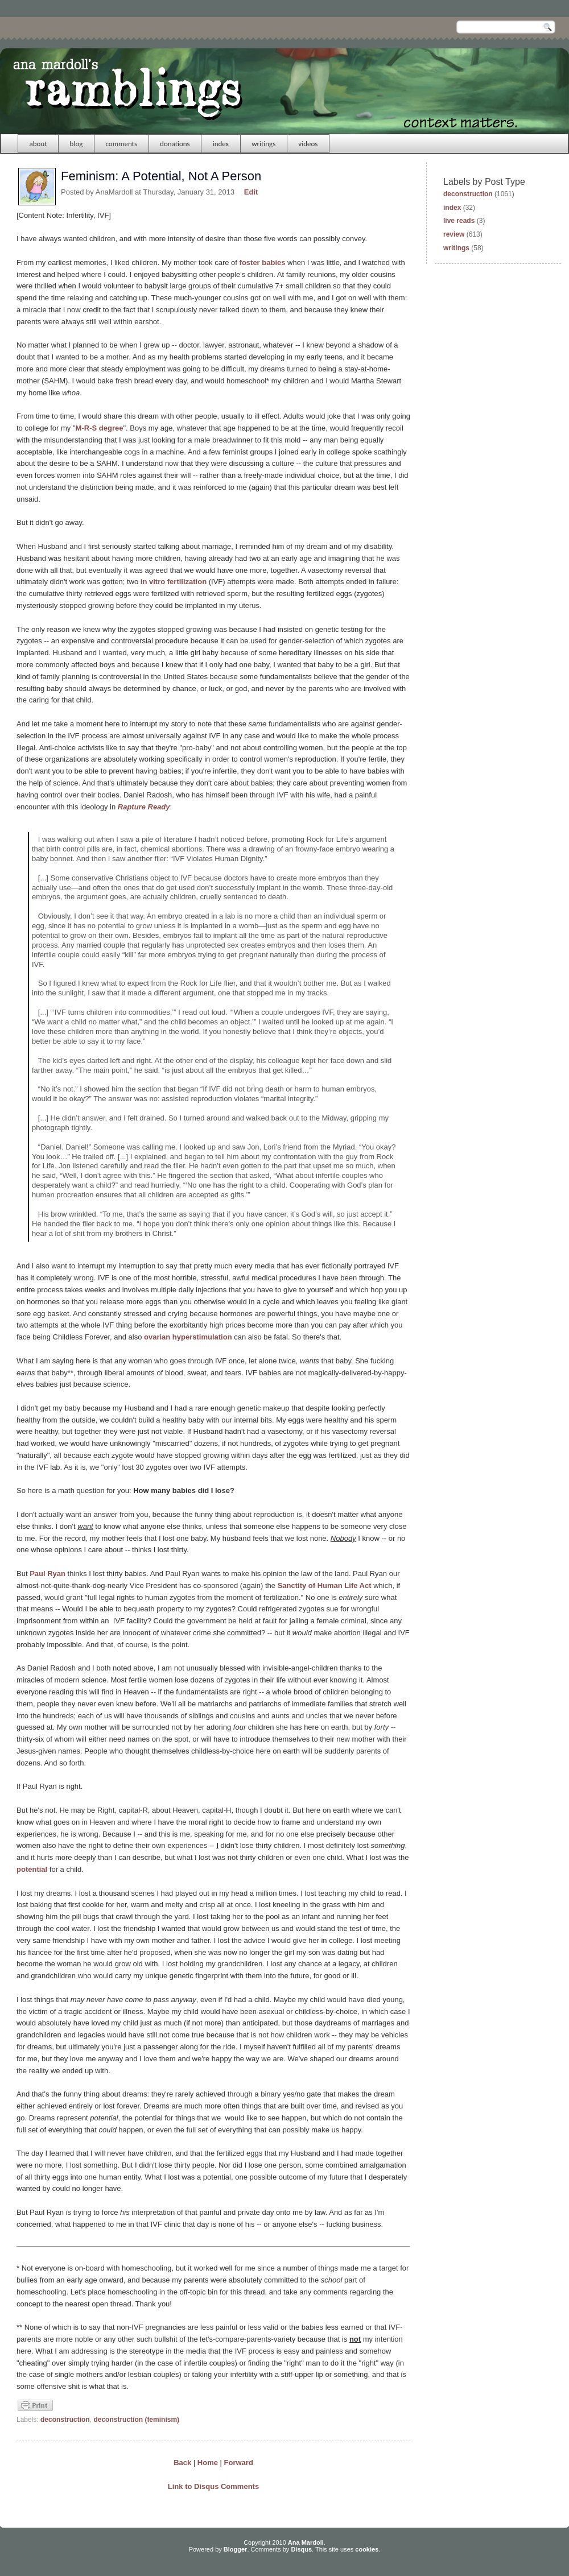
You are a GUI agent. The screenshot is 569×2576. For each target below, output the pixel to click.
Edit (251, 192)
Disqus (301, 2549)
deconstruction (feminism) (136, 2420)
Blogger (236, 2549)
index (221, 143)
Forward (238, 2462)
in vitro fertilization (174, 581)
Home (207, 2462)
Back (182, 2462)
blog (76, 143)
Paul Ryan (47, 1573)
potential (32, 1869)
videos (308, 143)
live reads (459, 221)
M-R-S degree (99, 428)
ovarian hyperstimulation (188, 1337)
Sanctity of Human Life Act (325, 1585)
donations (175, 143)
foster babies (263, 262)
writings (263, 143)
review (453, 234)
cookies (366, 2549)
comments (121, 143)
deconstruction (65, 2420)
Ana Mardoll (306, 2542)
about (38, 143)
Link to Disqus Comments (213, 2486)
